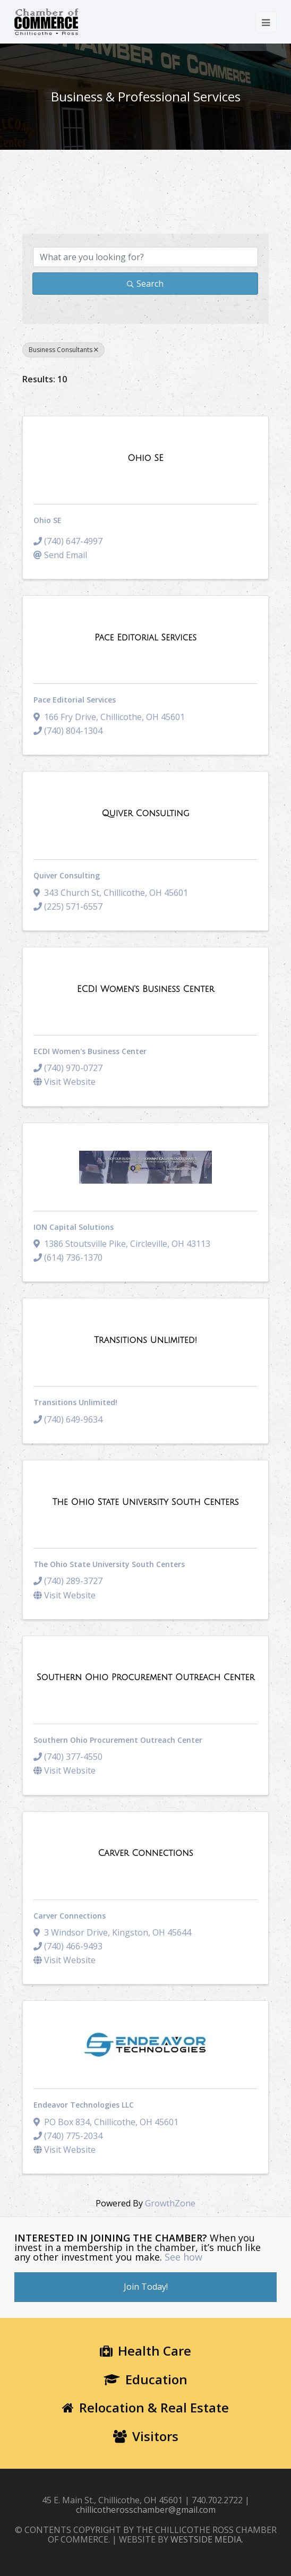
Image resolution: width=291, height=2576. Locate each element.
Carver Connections (69, 1916)
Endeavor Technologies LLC (83, 2105)
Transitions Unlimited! (75, 1402)
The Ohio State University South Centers (109, 1564)
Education (145, 2379)
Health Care (145, 2350)
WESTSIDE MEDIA (206, 2539)
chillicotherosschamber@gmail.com (146, 2509)
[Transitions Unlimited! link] (145, 1340)
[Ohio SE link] (145, 458)
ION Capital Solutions (73, 1227)
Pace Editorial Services (74, 700)
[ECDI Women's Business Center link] (145, 989)
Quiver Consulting (66, 875)
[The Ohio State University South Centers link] (145, 1502)
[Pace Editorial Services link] (145, 637)
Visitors (145, 2436)
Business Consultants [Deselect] (63, 349)
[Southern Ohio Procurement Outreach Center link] (146, 1677)
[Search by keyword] (145, 257)
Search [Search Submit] (145, 283)
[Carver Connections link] (145, 1853)
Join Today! (146, 2286)
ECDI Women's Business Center (90, 1051)
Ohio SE (47, 520)
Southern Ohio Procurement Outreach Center (117, 1740)
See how (183, 2256)
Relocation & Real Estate (145, 2407)
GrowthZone (170, 2203)
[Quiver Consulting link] (145, 813)
